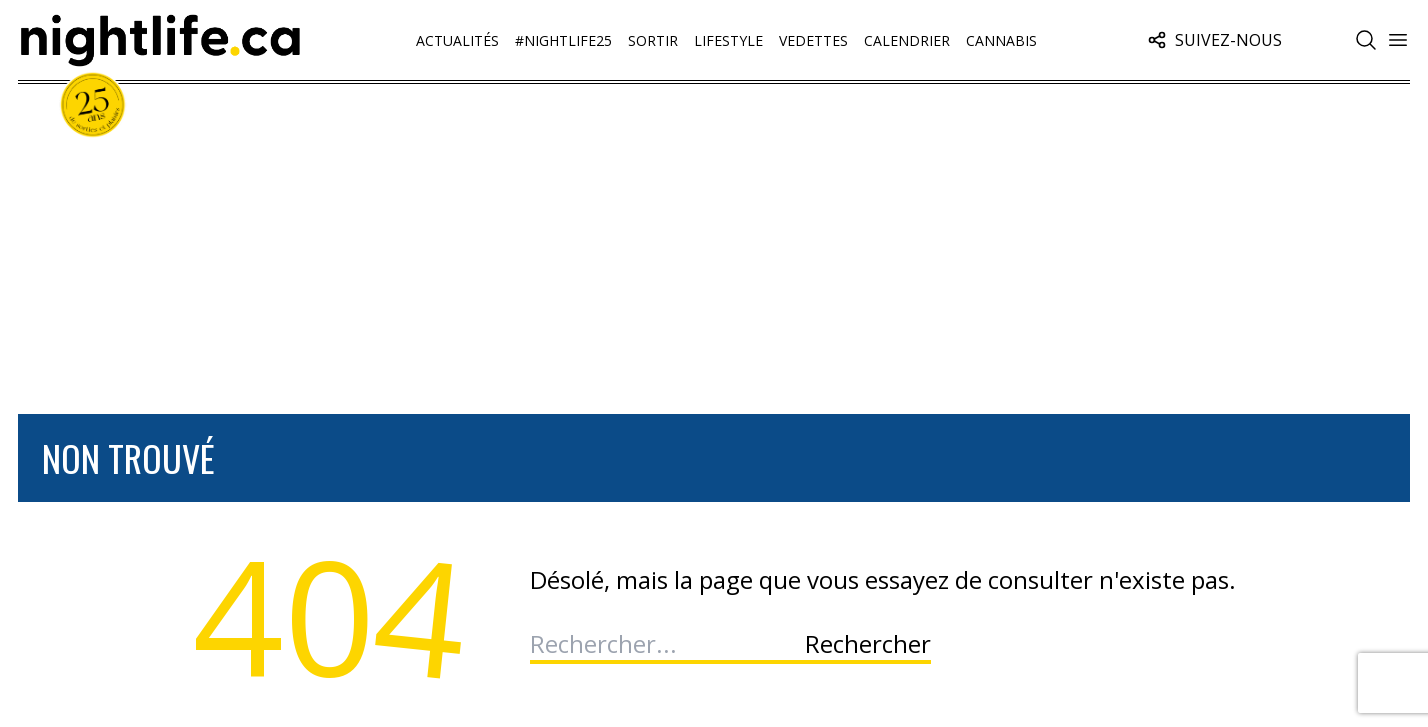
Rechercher (868, 644)
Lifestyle (728, 40)
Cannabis (1001, 40)
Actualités (457, 40)
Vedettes (813, 40)
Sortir (653, 40)
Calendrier (907, 40)
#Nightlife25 (563, 40)
